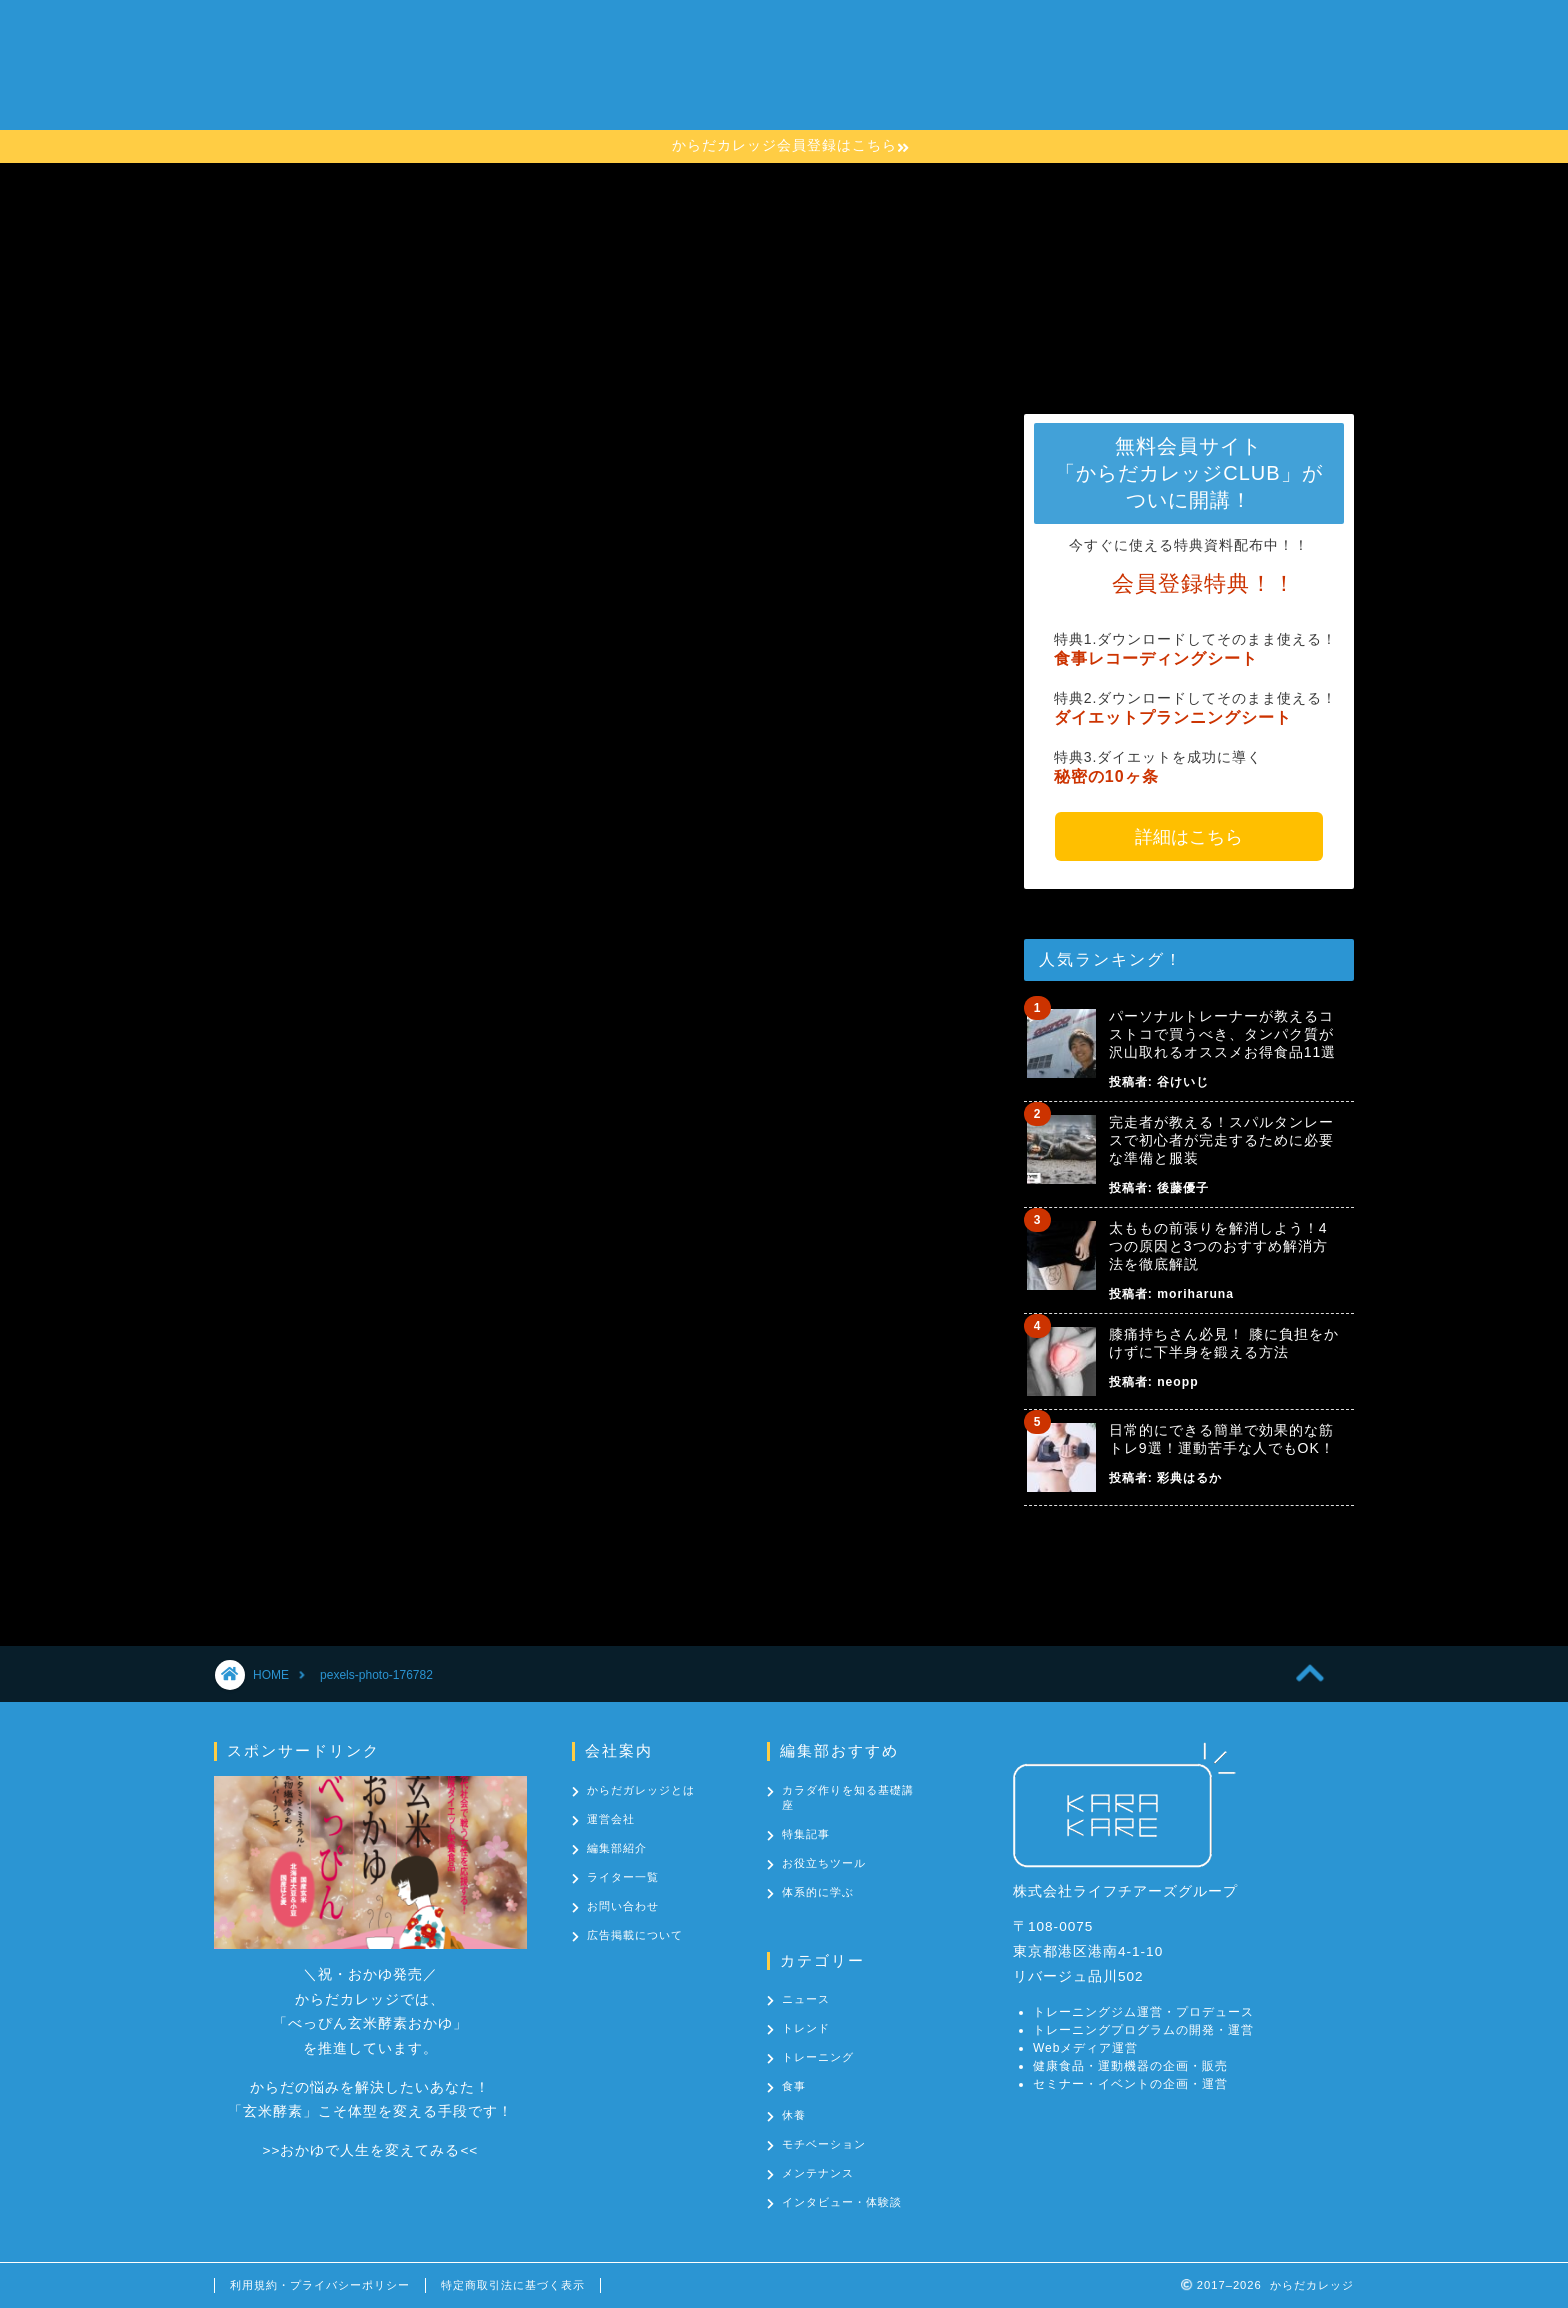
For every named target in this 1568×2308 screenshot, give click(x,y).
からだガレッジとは (641, 1790)
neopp (1177, 1382)
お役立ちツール (824, 1863)
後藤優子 (1183, 1188)
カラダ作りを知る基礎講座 (831, 75)
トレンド (806, 2028)
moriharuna (1195, 1294)
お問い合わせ (1143, 75)
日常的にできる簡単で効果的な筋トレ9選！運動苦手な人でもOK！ (1222, 1439)
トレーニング (818, 2057)
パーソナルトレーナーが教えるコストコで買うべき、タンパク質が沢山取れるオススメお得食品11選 (1223, 1034)
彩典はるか (1189, 1478)
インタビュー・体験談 (842, 2202)
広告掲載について (635, 1935)
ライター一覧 (623, 1877)
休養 (794, 2115)
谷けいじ (1183, 1082)
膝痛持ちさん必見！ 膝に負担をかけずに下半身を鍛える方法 (1224, 1343)
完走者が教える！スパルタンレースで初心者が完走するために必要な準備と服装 (1221, 1140)
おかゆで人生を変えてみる (370, 2150)
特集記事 (806, 1834)
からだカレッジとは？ (627, 75)
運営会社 (611, 1819)
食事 (794, 2086)
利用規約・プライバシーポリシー (320, 2285)
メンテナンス (818, 2173)
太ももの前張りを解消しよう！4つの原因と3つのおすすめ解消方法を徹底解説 (1218, 1246)
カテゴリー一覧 (1011, 75)
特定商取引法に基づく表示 (513, 2285)
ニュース (806, 1999)
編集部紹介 (617, 1848)
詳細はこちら (1189, 837)
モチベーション (824, 2144)
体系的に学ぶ (818, 1892)
